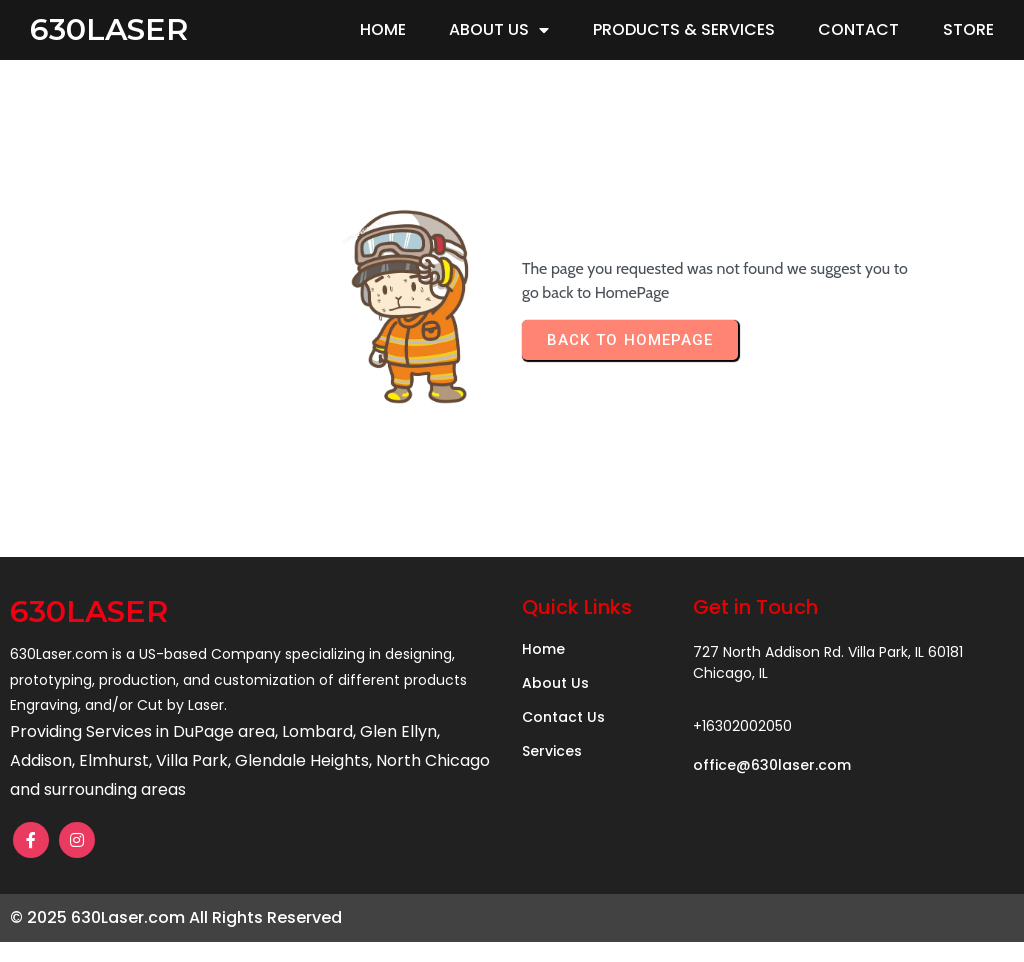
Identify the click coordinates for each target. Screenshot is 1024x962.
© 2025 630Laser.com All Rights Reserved (176, 917)
